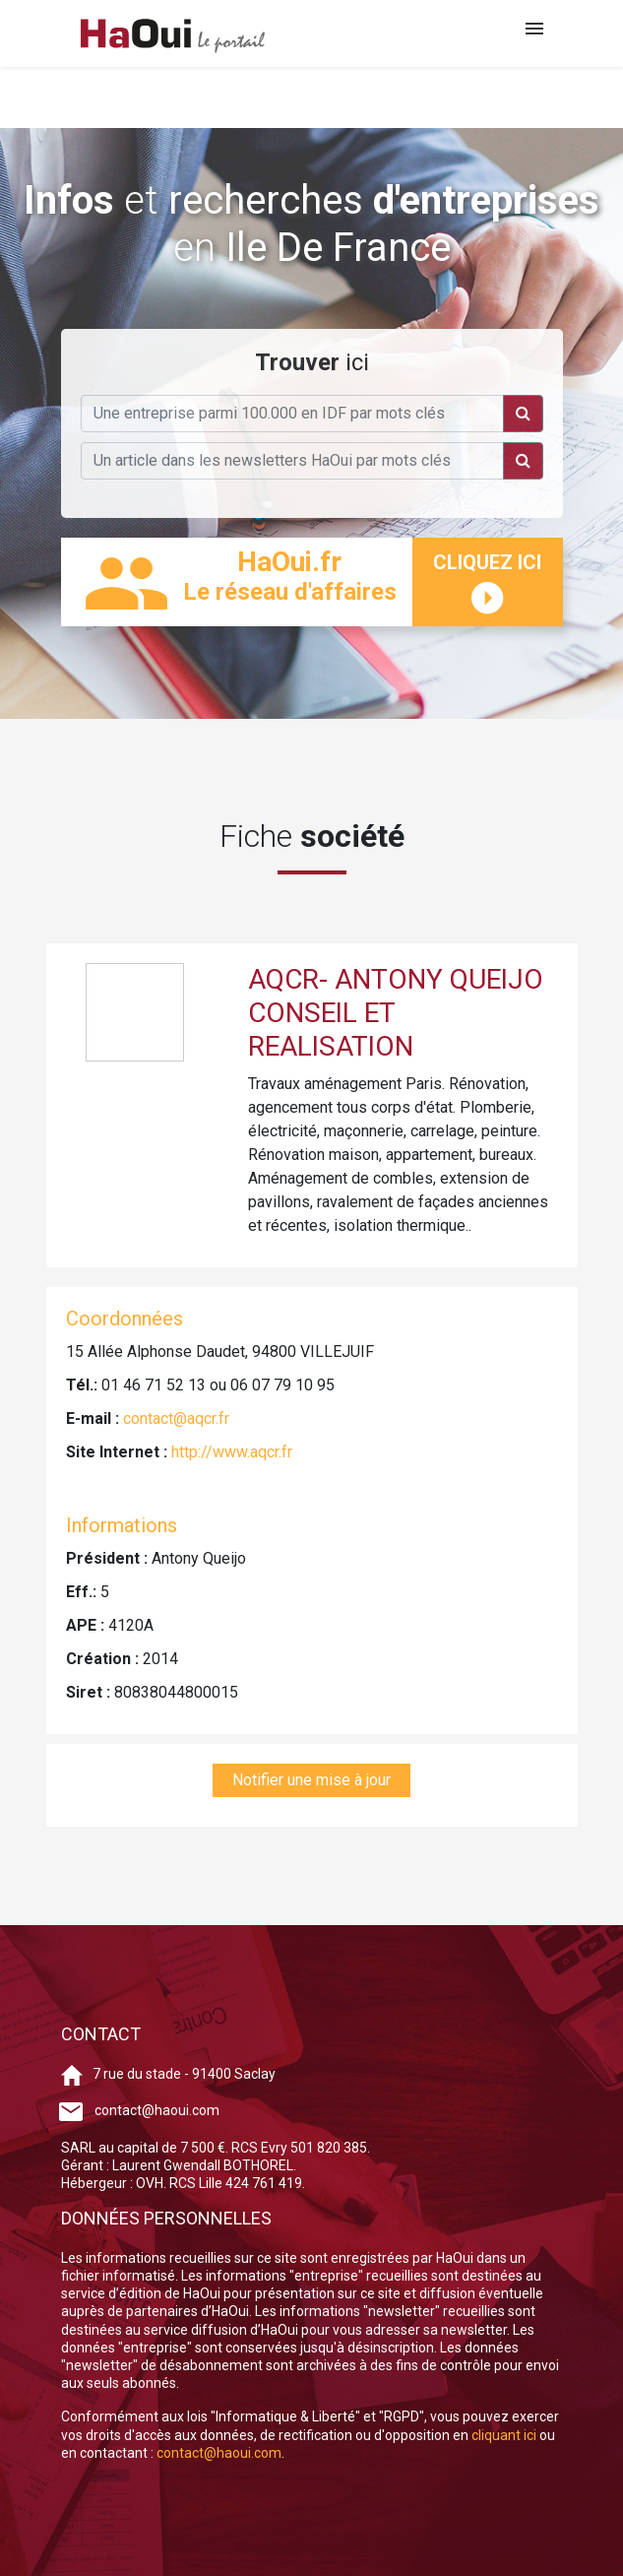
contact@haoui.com (156, 2110)
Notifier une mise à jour (311, 1780)
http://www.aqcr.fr (231, 1452)
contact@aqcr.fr (176, 1418)
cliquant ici (505, 2435)
